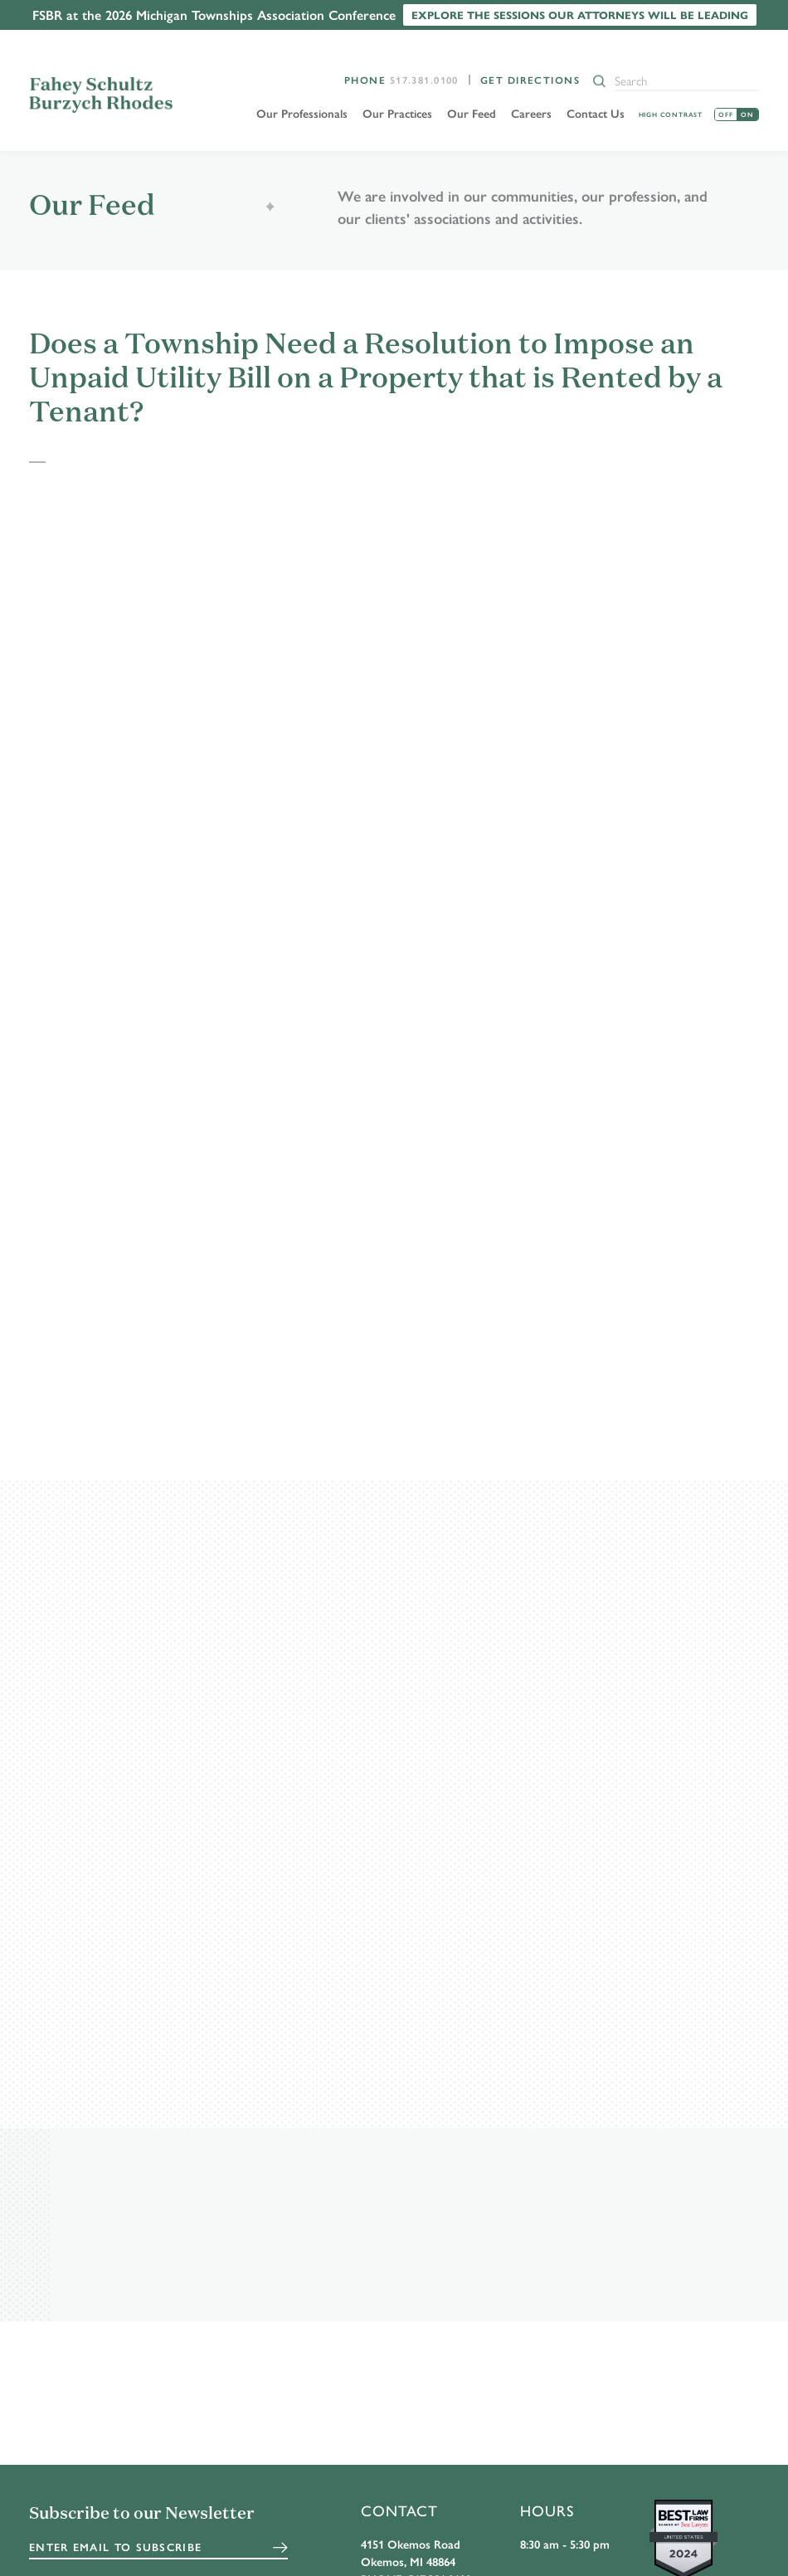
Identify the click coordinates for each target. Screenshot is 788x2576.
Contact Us (596, 113)
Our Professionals (302, 113)
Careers (531, 113)
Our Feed (471, 113)
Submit (280, 2548)
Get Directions (530, 79)
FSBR (104, 94)
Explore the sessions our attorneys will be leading (579, 14)
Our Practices (397, 113)
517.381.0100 (424, 79)
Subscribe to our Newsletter (142, 2514)
